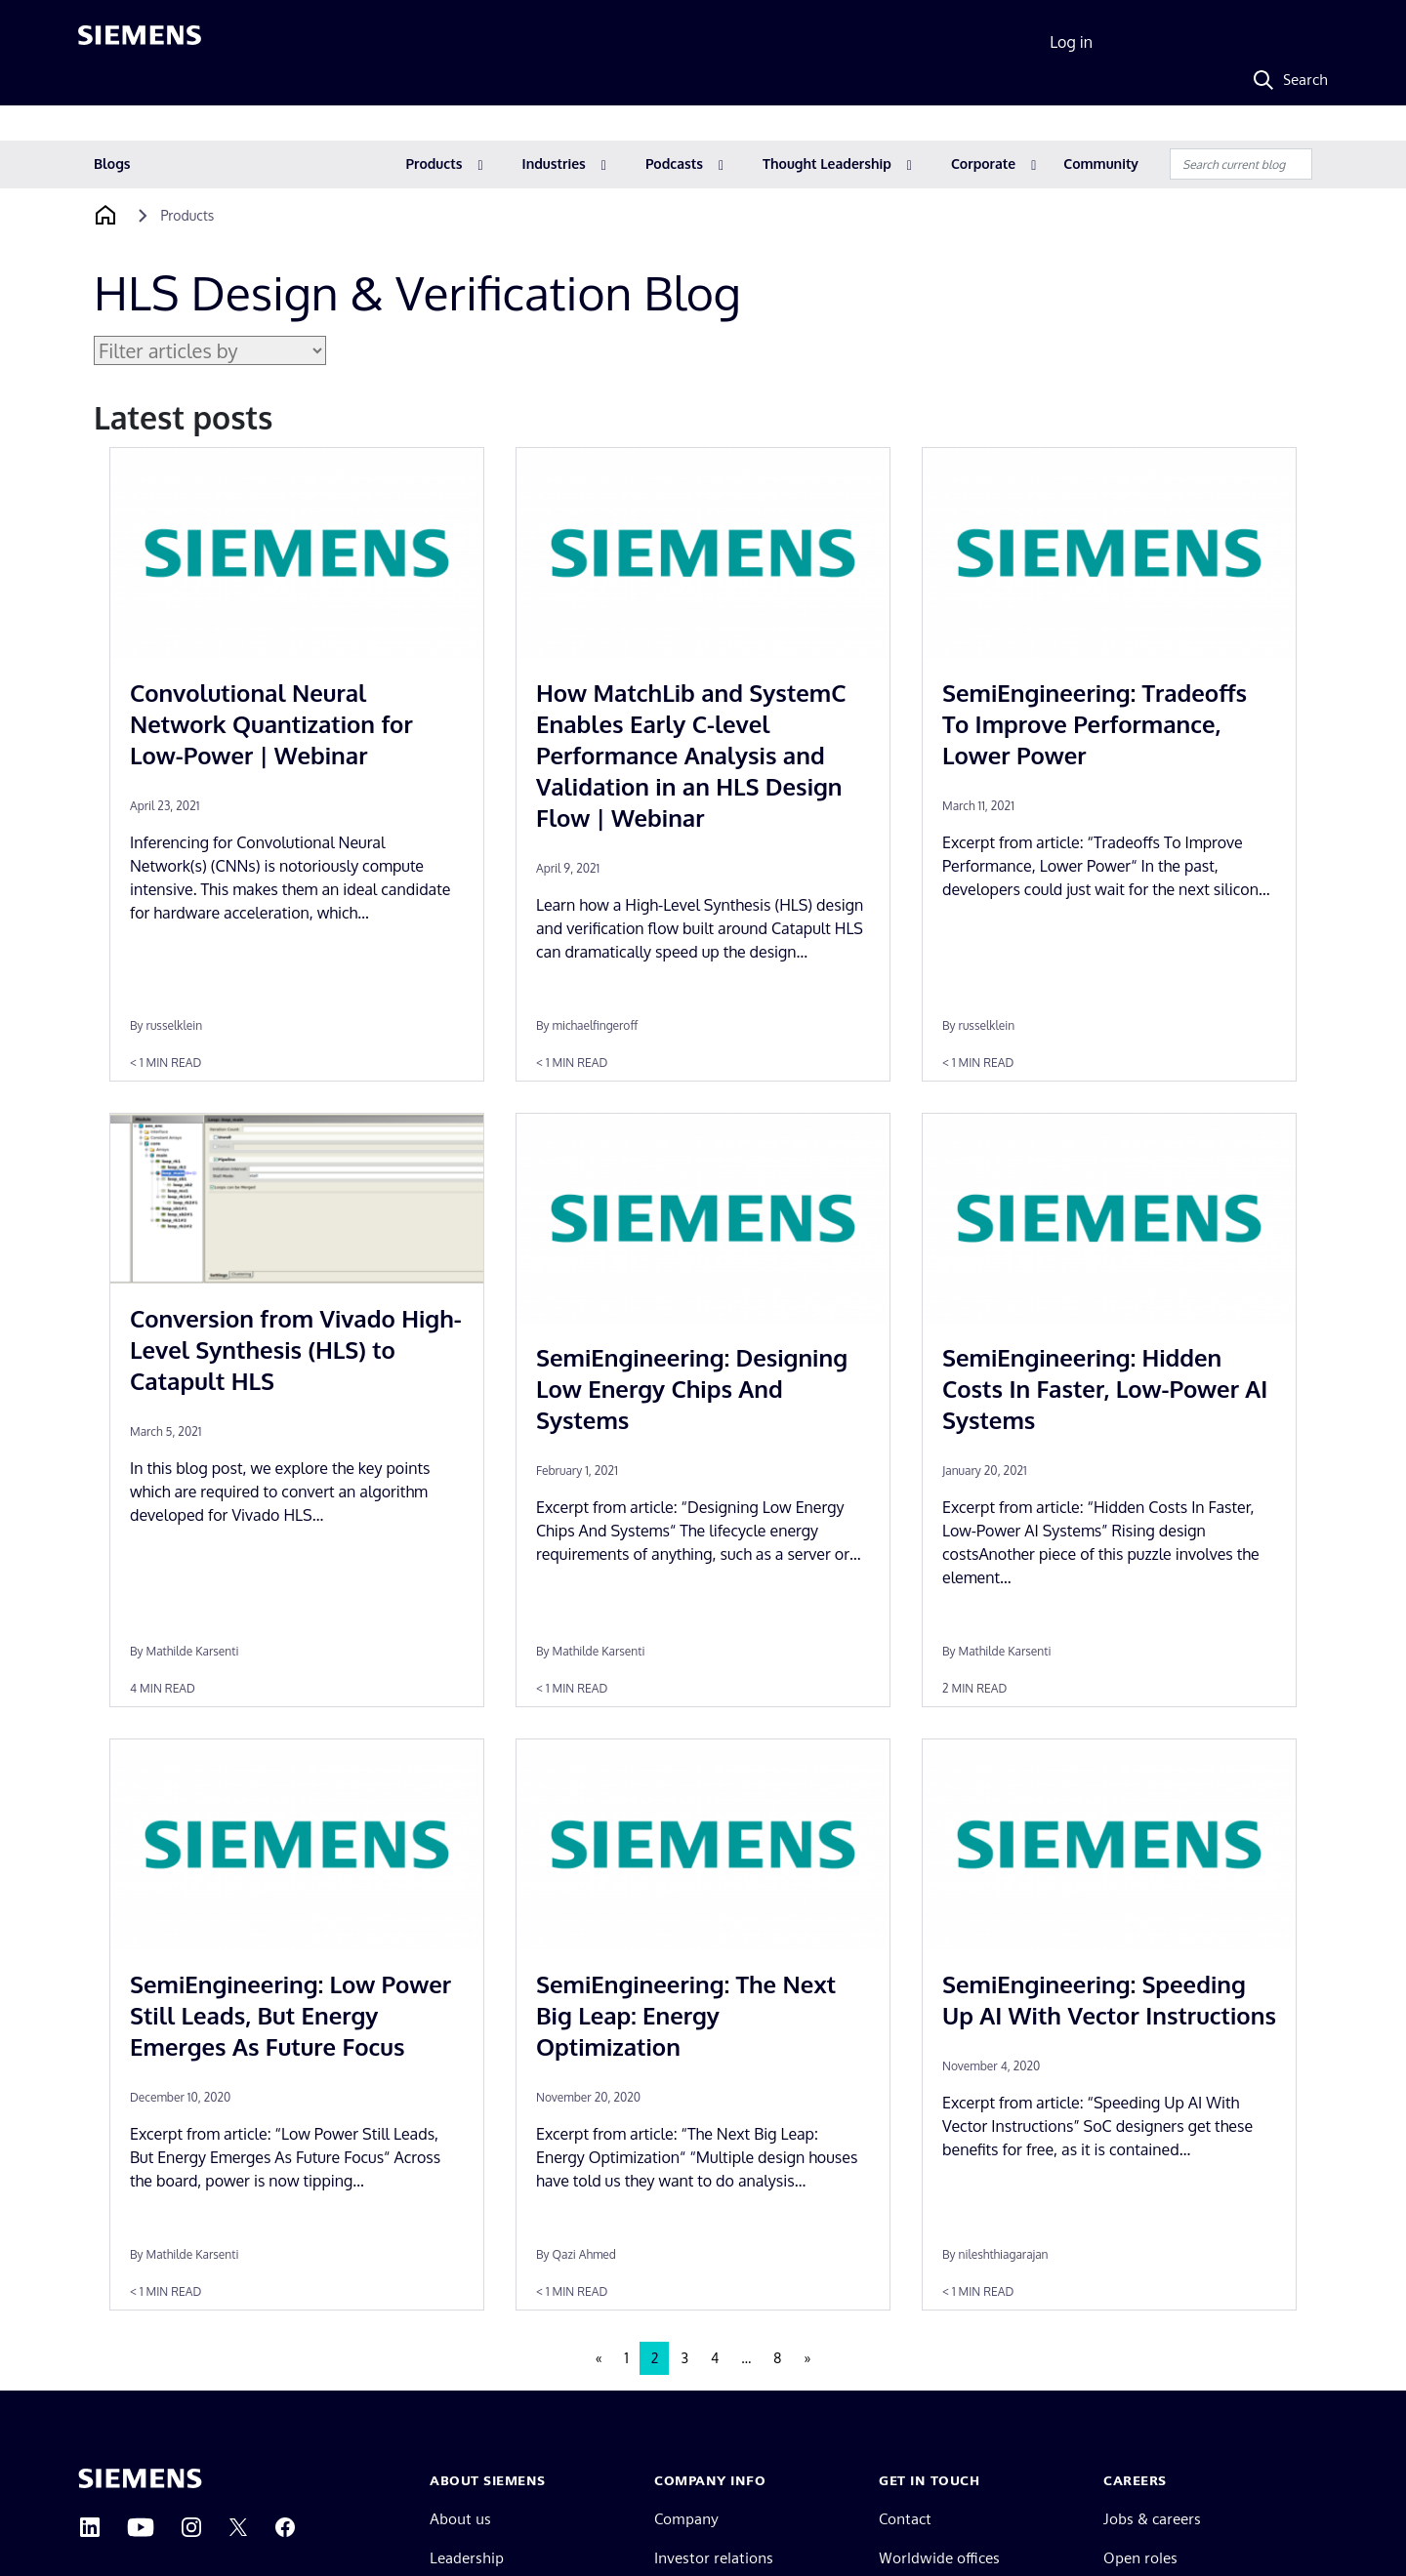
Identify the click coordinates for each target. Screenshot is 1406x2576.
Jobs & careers (1152, 2519)
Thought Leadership (827, 163)
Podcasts (674, 163)
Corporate (983, 163)
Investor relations (713, 2558)
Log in (1071, 42)
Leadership (467, 2558)
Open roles (1140, 2558)
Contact (905, 2519)
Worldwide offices (939, 2558)
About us (460, 2519)
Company (686, 2519)
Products (434, 163)
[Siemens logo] (139, 43)
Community (1100, 163)
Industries (554, 163)
